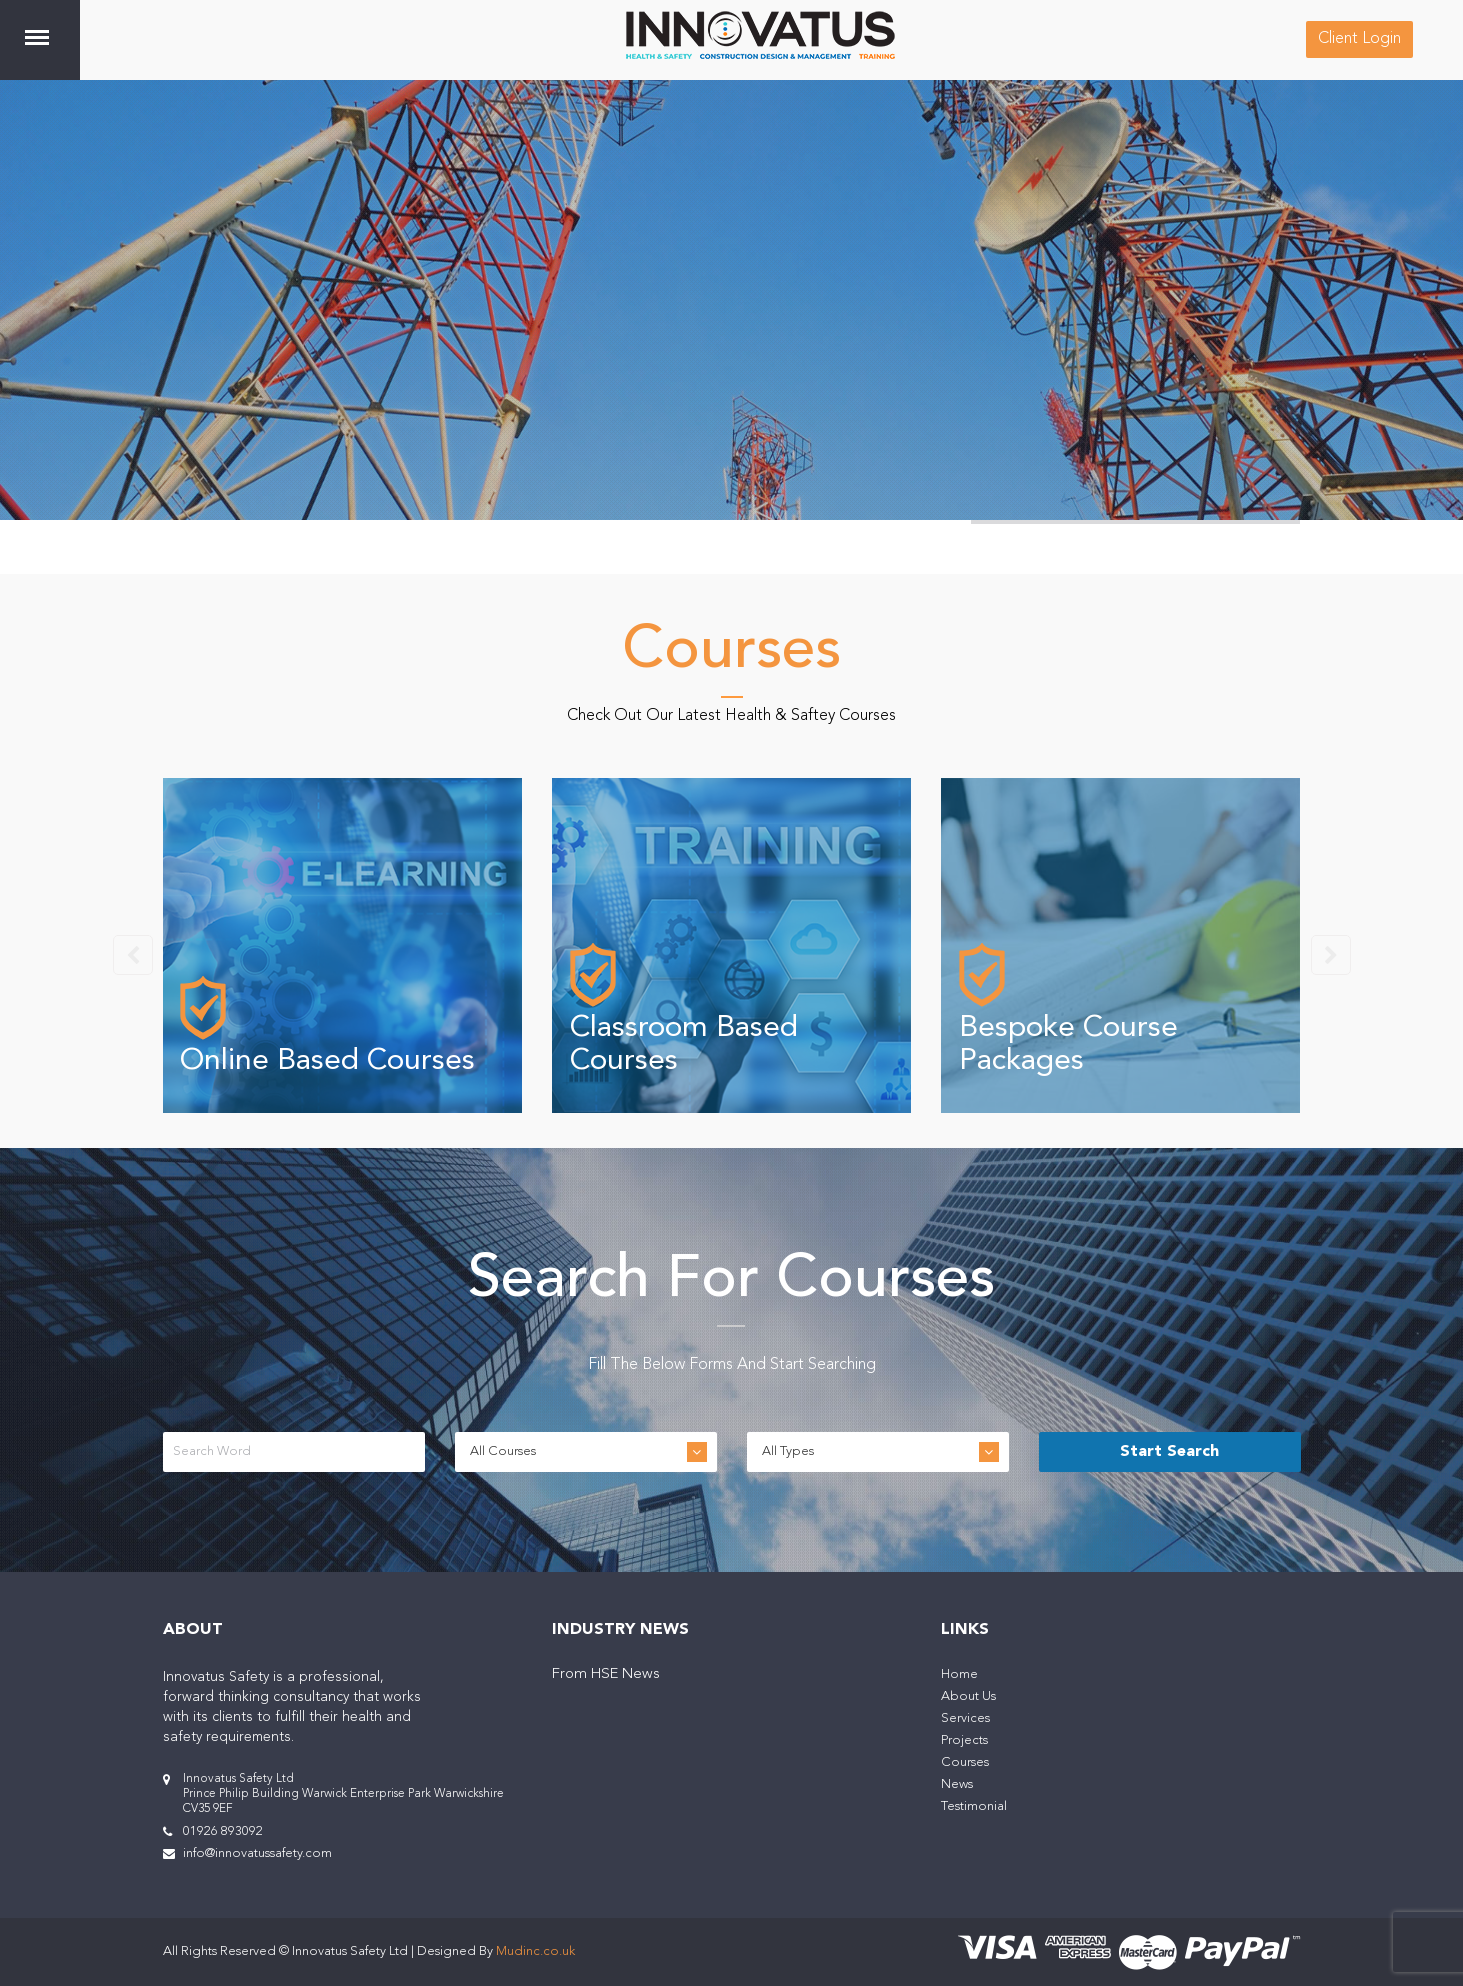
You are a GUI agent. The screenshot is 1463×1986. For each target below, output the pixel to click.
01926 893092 (223, 1831)
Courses (965, 1762)
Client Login (1359, 39)
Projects (964, 1740)
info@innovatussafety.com (257, 1853)
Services (965, 1718)
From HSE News (606, 1674)
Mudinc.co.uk (535, 1951)
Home (959, 1674)
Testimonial (974, 1806)
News (957, 1784)
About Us (968, 1696)
